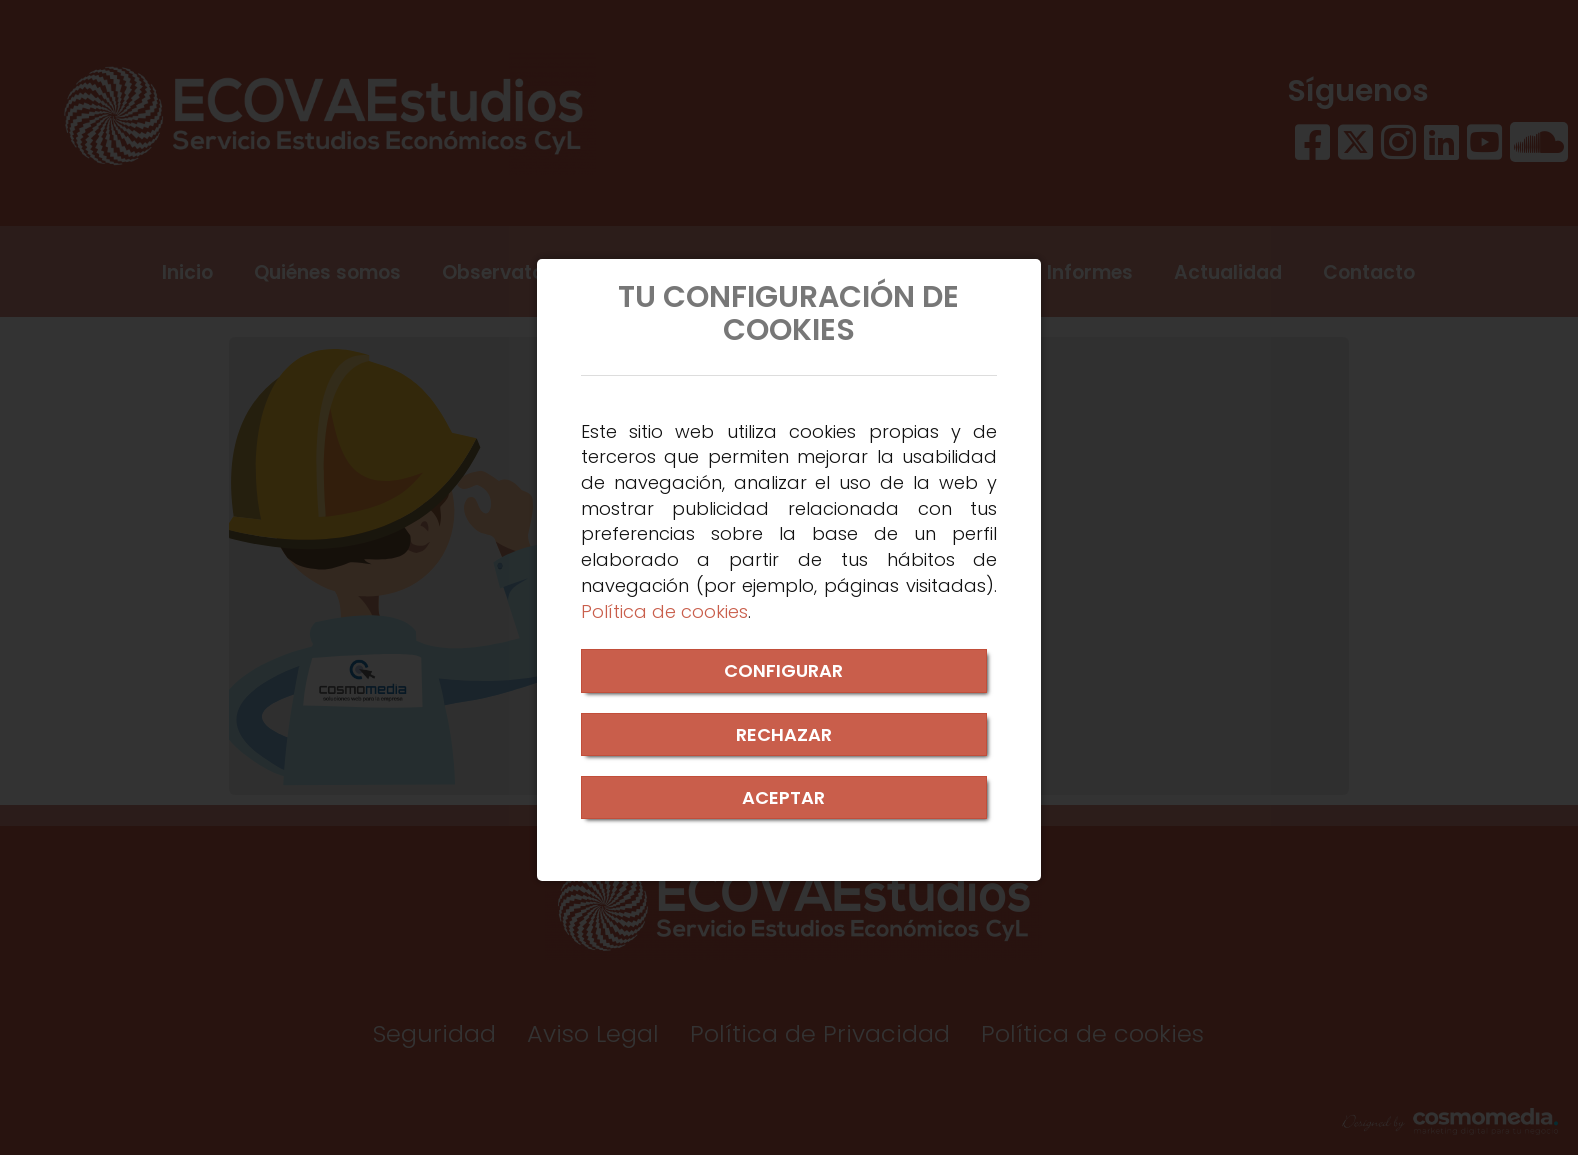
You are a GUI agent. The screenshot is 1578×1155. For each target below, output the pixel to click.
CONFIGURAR (783, 670)
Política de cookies (664, 611)
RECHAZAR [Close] (784, 734)
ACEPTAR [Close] (783, 797)
